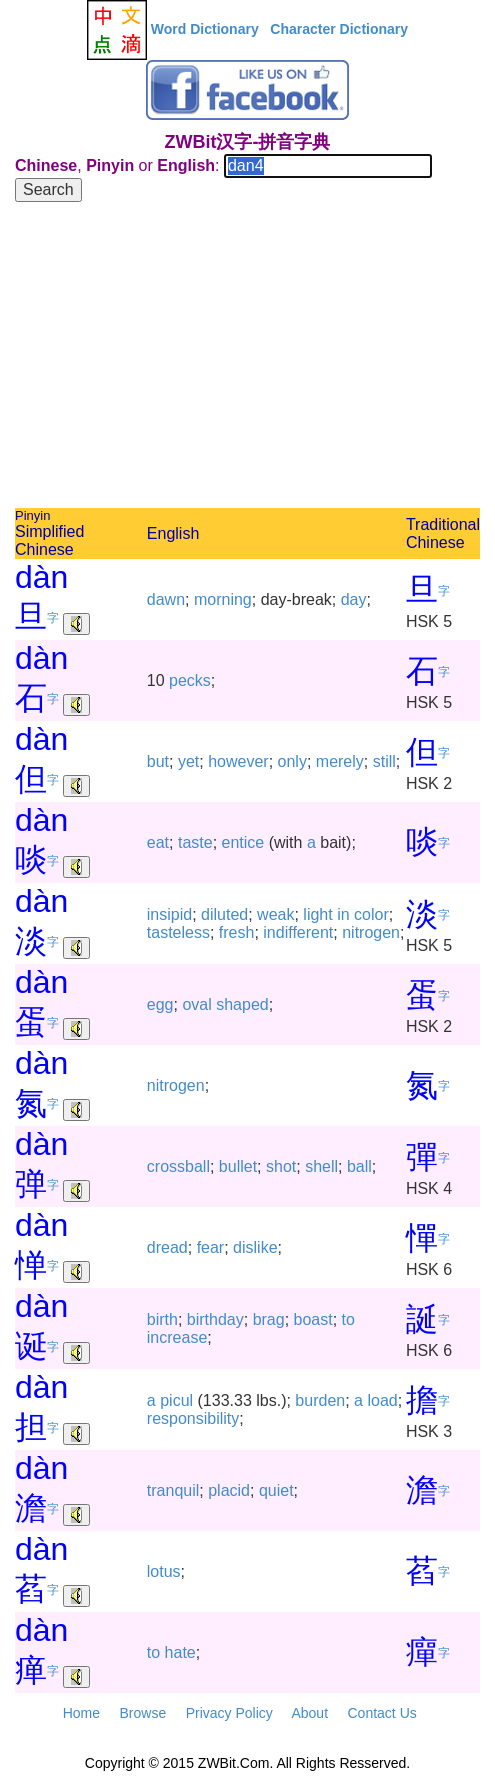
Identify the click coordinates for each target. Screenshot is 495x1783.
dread (167, 1247)
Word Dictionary (205, 29)
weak (275, 914)
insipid (169, 914)
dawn (166, 599)
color (371, 914)
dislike (255, 1247)
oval (196, 1004)
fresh (237, 932)
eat (158, 842)
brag (269, 1319)
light (317, 914)
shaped (242, 1004)
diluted (224, 914)
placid (229, 1490)
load (382, 1400)
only (292, 761)
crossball (178, 1166)
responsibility (193, 1418)
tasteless (178, 932)
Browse (142, 1713)
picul (176, 1400)
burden (320, 1400)
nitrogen (371, 932)
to (348, 1319)
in (343, 914)
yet (188, 761)
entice (243, 842)
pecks (190, 680)
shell (321, 1166)
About (309, 1713)
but (158, 761)
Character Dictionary (339, 29)
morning (223, 599)
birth (162, 1319)
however (238, 761)
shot (281, 1166)
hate (180, 1652)
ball (359, 1166)
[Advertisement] (247, 358)
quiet (276, 1490)
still (384, 761)
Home (81, 1713)
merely (340, 761)
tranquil (173, 1490)
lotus (164, 1571)
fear (211, 1247)
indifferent (298, 932)
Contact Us (382, 1713)
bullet (238, 1166)
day (354, 599)
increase (177, 1337)
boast (313, 1319)
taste (195, 842)
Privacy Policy (229, 1713)
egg (160, 1004)
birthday (215, 1319)
